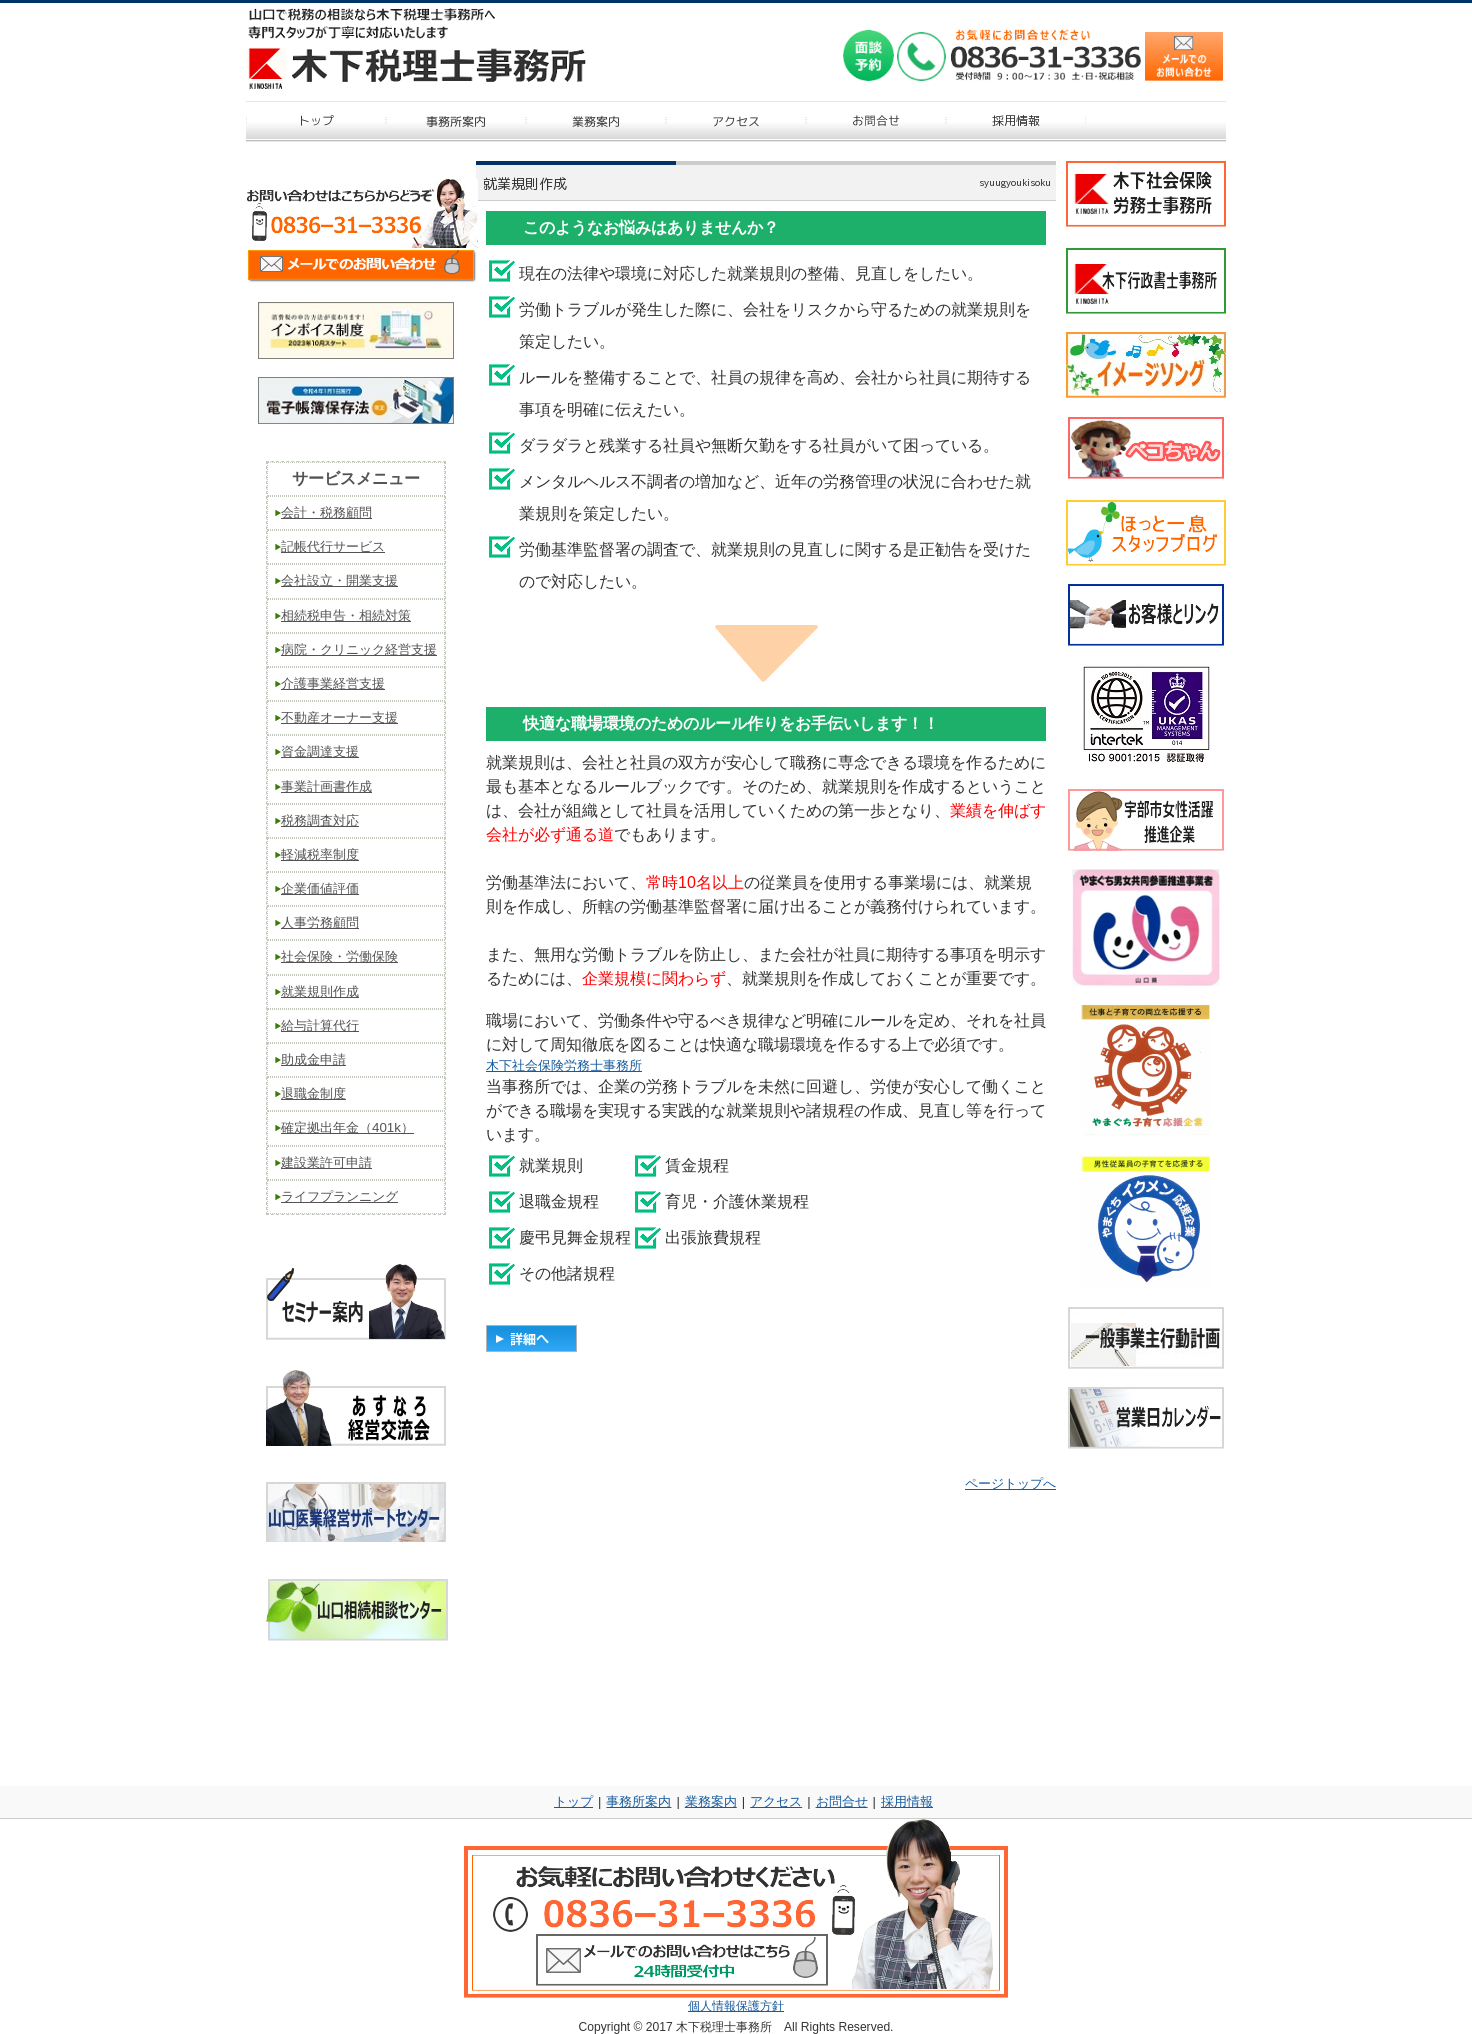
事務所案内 (638, 1801)
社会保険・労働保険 (339, 956)
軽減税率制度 (320, 854)
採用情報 (907, 1801)
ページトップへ (1010, 1483)
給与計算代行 (320, 1025)
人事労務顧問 (320, 922)
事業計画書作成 (326, 786)
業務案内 (711, 1801)
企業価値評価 (320, 888)
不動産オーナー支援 (339, 717)
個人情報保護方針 (736, 2006)
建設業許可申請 (326, 1162)
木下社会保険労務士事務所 (564, 1065)
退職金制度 (313, 1093)
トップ (573, 1801)
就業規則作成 (320, 991)
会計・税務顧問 (326, 512)
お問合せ (842, 1801)
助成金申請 (313, 1059)
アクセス (776, 1801)
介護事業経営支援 (333, 683)
